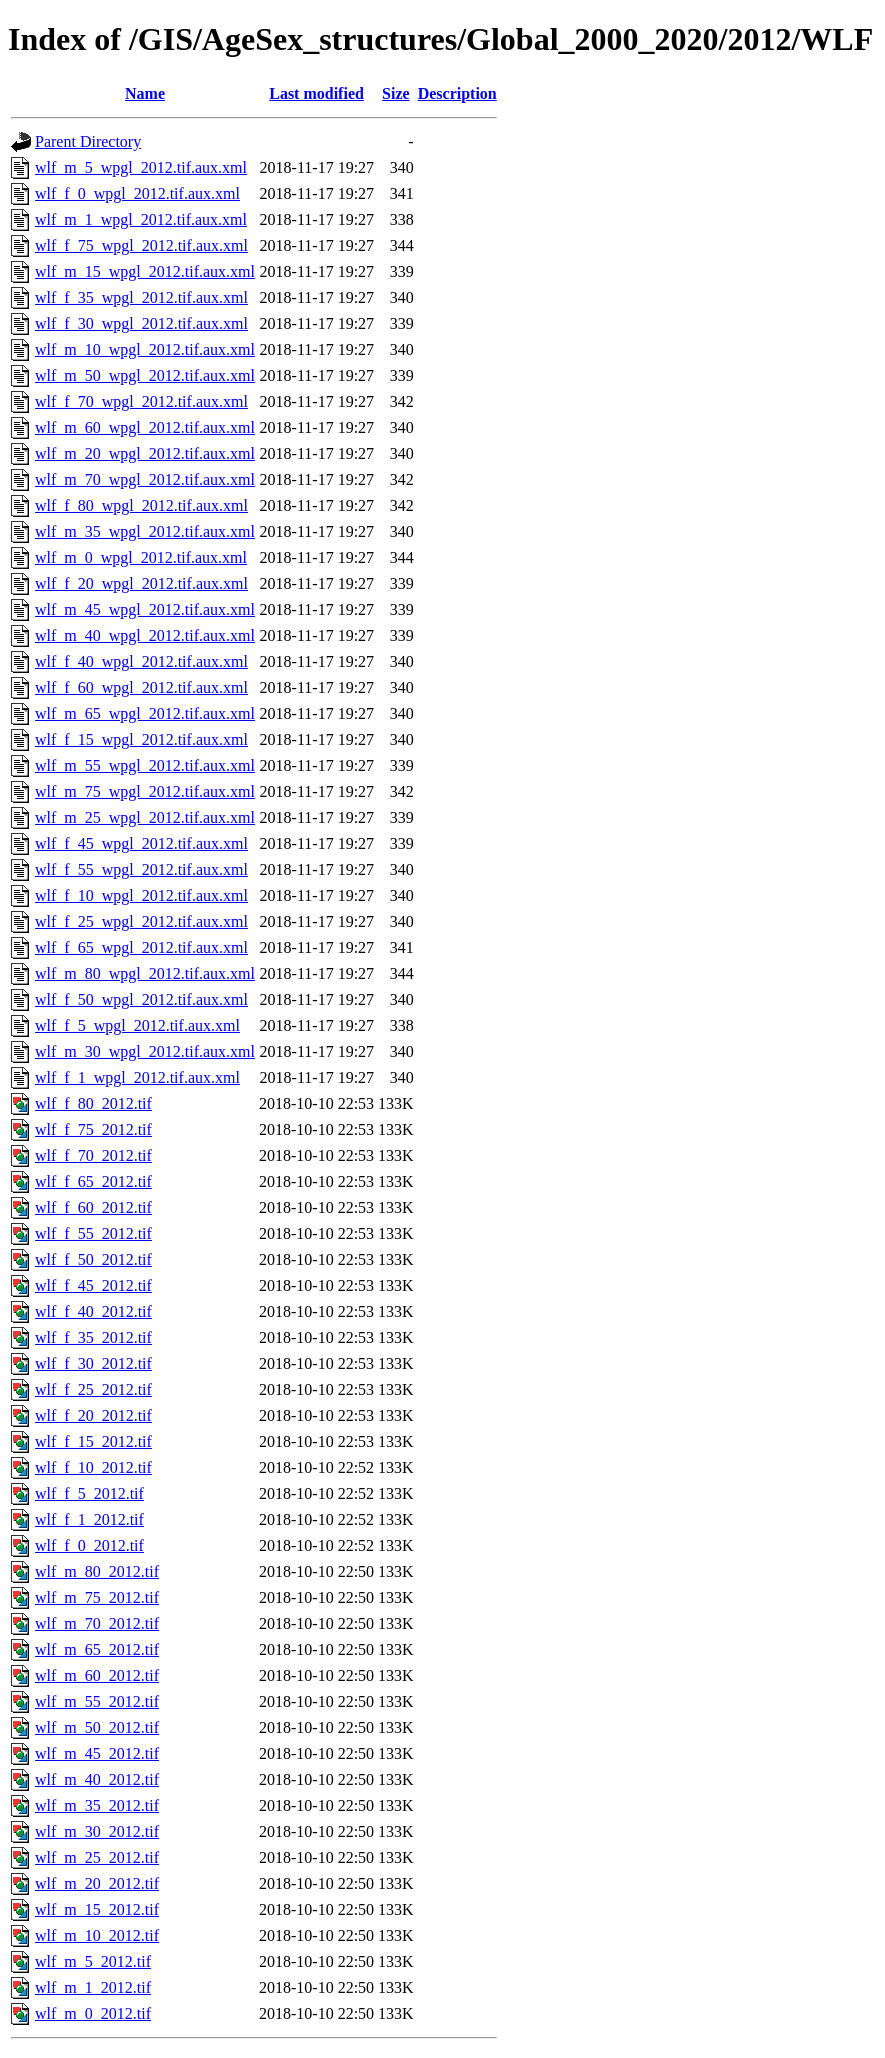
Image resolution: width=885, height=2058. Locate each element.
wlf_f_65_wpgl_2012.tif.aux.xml (141, 947)
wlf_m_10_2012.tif (97, 1935)
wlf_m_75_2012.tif (97, 1597)
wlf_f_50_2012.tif (93, 1259)
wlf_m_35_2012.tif (97, 1805)
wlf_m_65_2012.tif (97, 1649)
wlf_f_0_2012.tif (89, 1545)
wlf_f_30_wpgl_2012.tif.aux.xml (141, 323)
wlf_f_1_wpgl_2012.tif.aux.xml (137, 1077)
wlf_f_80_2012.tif (93, 1103)
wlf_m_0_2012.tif (93, 2013)
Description (457, 93)
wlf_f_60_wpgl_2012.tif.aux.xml (141, 687)
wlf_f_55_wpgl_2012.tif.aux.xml (141, 869)
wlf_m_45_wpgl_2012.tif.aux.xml (145, 609)
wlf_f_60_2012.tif (93, 1207)
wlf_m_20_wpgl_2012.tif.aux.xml (145, 453)
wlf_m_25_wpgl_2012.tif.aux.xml (145, 817)
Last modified (316, 93)
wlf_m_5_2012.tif (93, 1961)
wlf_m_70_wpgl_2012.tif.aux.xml (145, 479)
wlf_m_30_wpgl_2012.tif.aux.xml (145, 1051)
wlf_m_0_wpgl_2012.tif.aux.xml (141, 557)
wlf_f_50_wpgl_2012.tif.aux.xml (141, 999)
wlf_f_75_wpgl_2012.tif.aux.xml (141, 245)
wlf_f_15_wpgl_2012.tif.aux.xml (141, 739)
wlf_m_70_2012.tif (97, 1623)
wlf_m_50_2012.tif (97, 1727)
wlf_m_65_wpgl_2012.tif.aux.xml (145, 713)
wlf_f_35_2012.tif (93, 1337)
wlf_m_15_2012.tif (97, 1909)
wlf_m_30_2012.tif (97, 1831)
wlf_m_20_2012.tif (97, 1883)
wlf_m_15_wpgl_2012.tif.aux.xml (145, 271)
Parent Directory (88, 141)
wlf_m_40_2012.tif (97, 1779)
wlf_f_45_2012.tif (93, 1285)
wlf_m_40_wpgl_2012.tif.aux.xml (145, 635)
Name (145, 93)
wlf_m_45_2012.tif (97, 1753)
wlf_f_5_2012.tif (89, 1493)
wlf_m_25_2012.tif (97, 1857)
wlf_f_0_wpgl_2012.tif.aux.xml (137, 193)
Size (396, 93)
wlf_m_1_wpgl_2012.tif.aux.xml (141, 219)
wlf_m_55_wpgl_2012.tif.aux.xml (145, 765)
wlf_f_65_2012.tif (93, 1181)
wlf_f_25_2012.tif (93, 1389)
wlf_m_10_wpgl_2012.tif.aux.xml (145, 349)
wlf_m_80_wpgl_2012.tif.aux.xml (145, 973)
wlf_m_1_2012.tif (93, 1987)
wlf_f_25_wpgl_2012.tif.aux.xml (141, 921)
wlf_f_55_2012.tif (93, 1233)
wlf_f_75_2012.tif (93, 1129)
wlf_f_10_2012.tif (93, 1467)
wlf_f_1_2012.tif (89, 1519)
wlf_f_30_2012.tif (93, 1363)
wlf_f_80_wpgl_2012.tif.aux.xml (141, 505)
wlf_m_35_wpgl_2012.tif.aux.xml (145, 531)
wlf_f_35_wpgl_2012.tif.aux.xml (141, 297)
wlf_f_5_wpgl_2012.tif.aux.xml (137, 1025)
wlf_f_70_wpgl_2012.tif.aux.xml (141, 401)
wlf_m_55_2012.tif (97, 1701)
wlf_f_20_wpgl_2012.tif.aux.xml (141, 583)
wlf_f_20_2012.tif (93, 1415)
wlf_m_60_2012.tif (97, 1675)
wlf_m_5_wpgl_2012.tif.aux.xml (141, 167)
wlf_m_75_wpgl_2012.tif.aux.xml (145, 791)
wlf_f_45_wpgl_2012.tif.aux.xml (141, 843)
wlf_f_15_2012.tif (93, 1441)
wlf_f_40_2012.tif (93, 1311)
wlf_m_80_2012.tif (97, 1571)
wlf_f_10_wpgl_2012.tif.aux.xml (141, 895)
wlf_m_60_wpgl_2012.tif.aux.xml (145, 427)
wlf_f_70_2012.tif (93, 1155)
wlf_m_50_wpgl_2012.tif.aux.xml (145, 375)
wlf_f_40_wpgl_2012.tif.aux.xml (141, 661)
